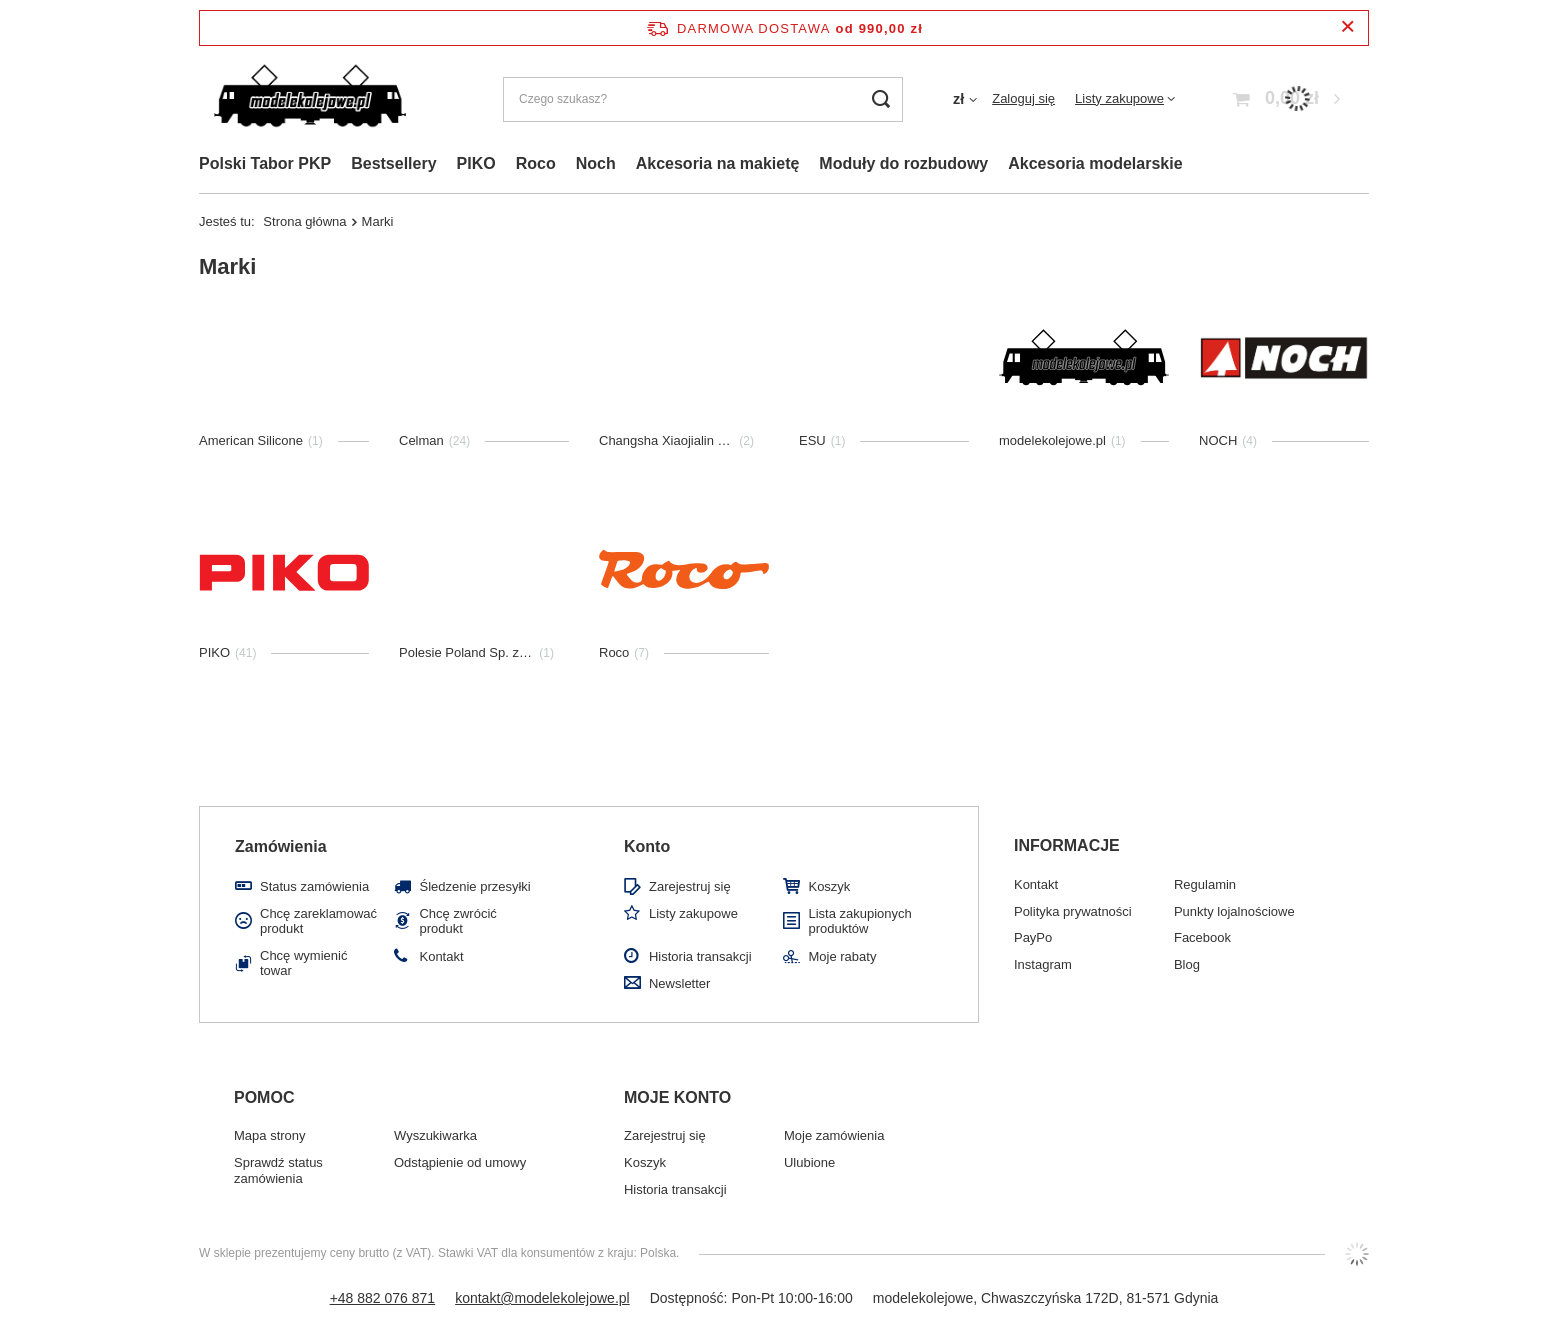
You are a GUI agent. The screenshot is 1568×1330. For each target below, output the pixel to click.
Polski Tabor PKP (265, 163)
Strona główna (304, 221)
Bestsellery (393, 163)
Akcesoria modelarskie (1095, 163)
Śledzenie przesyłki (474, 886)
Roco (536, 163)
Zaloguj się (1023, 98)
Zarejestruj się (690, 886)
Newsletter (679, 983)
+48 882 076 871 (383, 1298)
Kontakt (441, 956)
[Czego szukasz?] (703, 99)
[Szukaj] (880, 99)
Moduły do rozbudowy (903, 163)
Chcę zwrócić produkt (457, 921)
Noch (596, 163)
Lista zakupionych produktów (859, 921)
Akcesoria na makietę (718, 163)
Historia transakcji (700, 956)
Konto (647, 846)
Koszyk (829, 886)
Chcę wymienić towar (303, 963)
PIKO (476, 163)
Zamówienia (281, 846)
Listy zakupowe (1119, 98)
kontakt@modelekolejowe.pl (542, 1298)
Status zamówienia (314, 886)
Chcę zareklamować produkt (318, 921)
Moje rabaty (842, 956)
